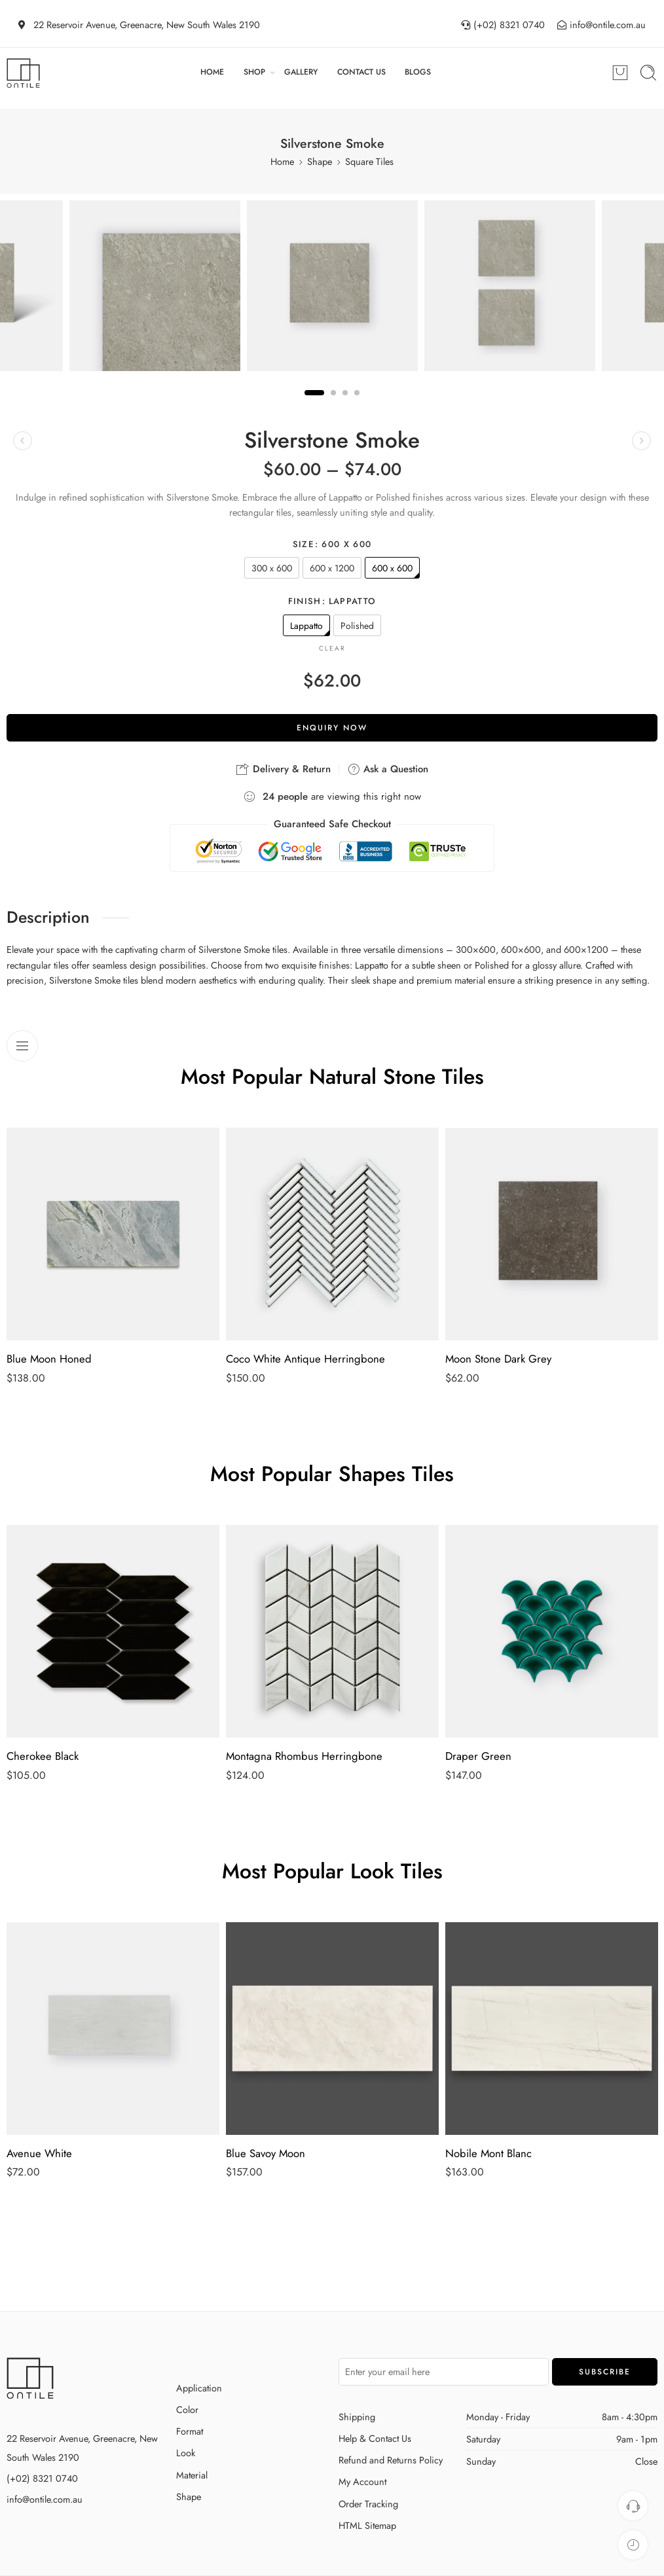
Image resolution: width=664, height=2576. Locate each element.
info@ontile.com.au (45, 2499)
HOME (212, 72)
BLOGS (418, 72)
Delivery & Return (283, 769)
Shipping (357, 2417)
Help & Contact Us (375, 2438)
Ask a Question (387, 769)
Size (332, 544)
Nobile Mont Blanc (488, 2153)
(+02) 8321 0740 (42, 2478)
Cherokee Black (43, 1756)
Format (189, 2431)
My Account (362, 2481)
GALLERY (301, 72)
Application (199, 2388)
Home (282, 161)
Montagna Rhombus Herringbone (304, 1756)
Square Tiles (369, 161)
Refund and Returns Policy (391, 2460)
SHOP (254, 72)
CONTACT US (361, 72)
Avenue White (39, 2153)
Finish (332, 601)
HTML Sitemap (367, 2525)
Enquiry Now (332, 728)
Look (185, 2453)
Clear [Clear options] (332, 648)
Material (192, 2475)
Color (187, 2409)
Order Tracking (368, 2504)
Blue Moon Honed (49, 1359)
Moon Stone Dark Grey (498, 1359)
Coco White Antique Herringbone (305, 1359)
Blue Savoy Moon (265, 2153)
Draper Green (478, 1756)
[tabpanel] (332, 289)
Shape (319, 161)
